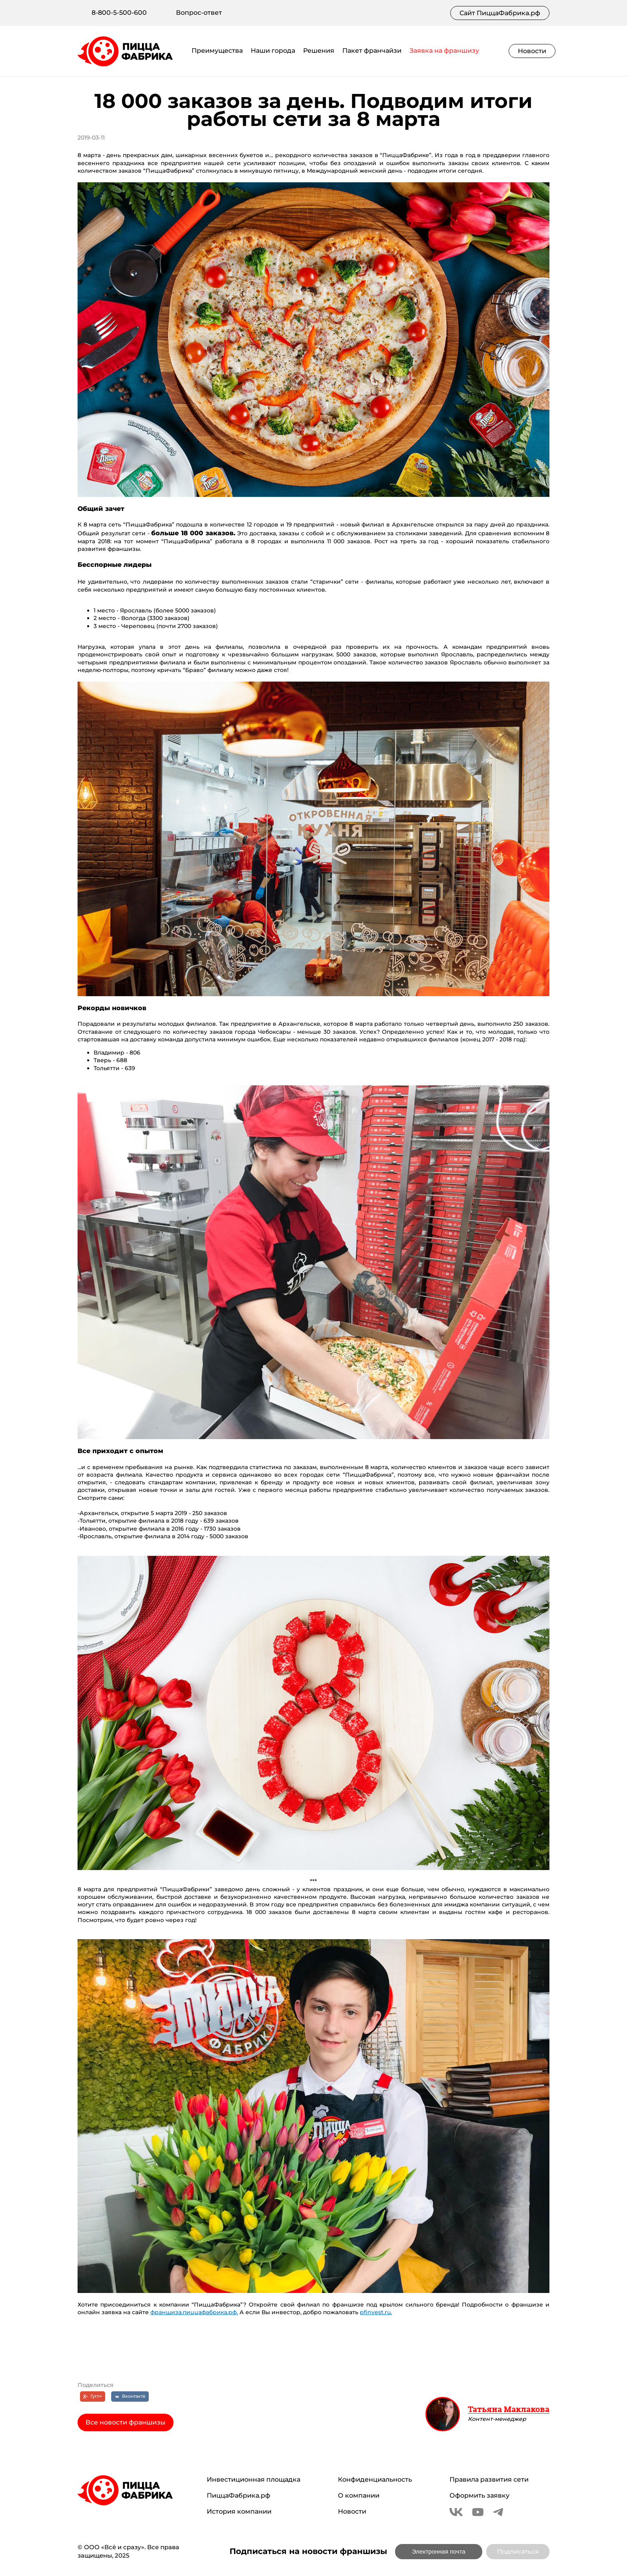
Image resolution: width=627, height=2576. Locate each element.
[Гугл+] (93, 2396)
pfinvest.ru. (376, 2312)
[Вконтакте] (130, 2396)
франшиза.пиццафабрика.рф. (194, 2312)
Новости (532, 51)
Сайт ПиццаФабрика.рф (499, 13)
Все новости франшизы (126, 2422)
